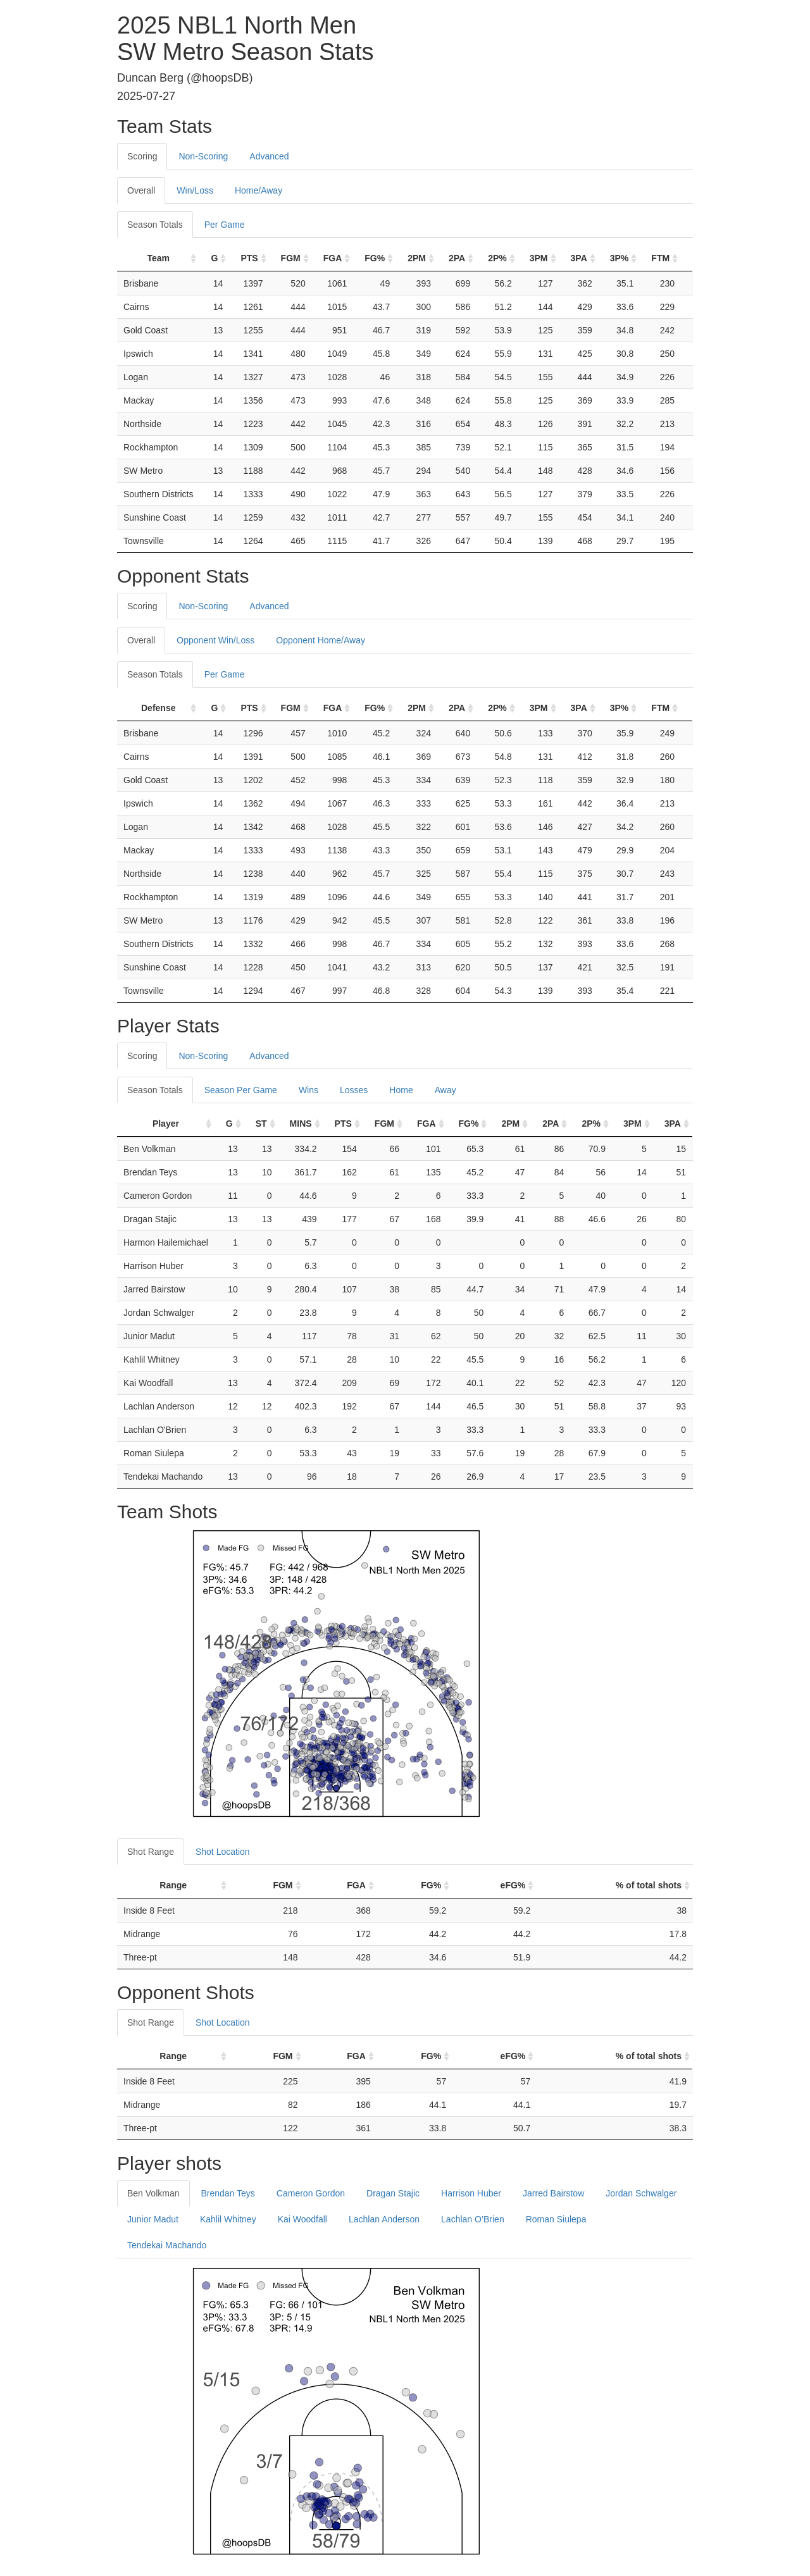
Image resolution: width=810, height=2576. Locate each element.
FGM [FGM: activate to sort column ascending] (291, 258)
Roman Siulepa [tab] (556, 2219)
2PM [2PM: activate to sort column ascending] (417, 258)
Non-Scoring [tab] (203, 156)
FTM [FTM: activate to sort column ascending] (660, 258)
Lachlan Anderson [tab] (384, 2219)
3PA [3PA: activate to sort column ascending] (579, 258)
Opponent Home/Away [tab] (320, 640)
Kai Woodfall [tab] (302, 2219)
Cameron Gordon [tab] (311, 2193)
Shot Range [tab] (150, 1852)
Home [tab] (401, 1090)
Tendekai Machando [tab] (166, 2245)
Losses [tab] (354, 1090)
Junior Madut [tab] (152, 2219)
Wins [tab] (308, 1090)
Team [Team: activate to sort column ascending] (158, 258)
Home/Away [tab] (258, 190)
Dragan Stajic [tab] (393, 2193)
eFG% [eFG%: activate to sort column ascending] (513, 1885)
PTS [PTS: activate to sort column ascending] (249, 258)
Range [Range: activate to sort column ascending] (173, 1885)
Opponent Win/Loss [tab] (215, 640)
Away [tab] (445, 1090)
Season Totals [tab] (155, 225)
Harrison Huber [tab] (471, 2193)
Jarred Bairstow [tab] (553, 2193)
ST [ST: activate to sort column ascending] (261, 1123)
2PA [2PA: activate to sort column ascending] (457, 258)
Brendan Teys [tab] (228, 2193)
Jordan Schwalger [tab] (641, 2193)
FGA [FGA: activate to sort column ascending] (332, 258)
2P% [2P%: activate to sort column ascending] (497, 258)
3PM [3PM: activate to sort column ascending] (539, 258)
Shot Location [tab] (223, 1852)
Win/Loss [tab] (195, 190)
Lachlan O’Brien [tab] (472, 2219)
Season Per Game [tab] (240, 1090)
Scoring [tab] (142, 156)
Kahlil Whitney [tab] (228, 2219)
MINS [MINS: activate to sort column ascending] (301, 1123)
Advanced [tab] (269, 156)
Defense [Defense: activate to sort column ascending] (158, 708)
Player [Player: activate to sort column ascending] (166, 1123)
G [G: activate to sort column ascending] (214, 258)
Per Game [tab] (224, 225)
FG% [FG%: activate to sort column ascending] (374, 258)
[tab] (311, 150)
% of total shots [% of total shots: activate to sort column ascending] (649, 1885)
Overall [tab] (141, 190)
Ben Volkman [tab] (153, 2193)
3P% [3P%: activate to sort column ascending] (619, 258)
